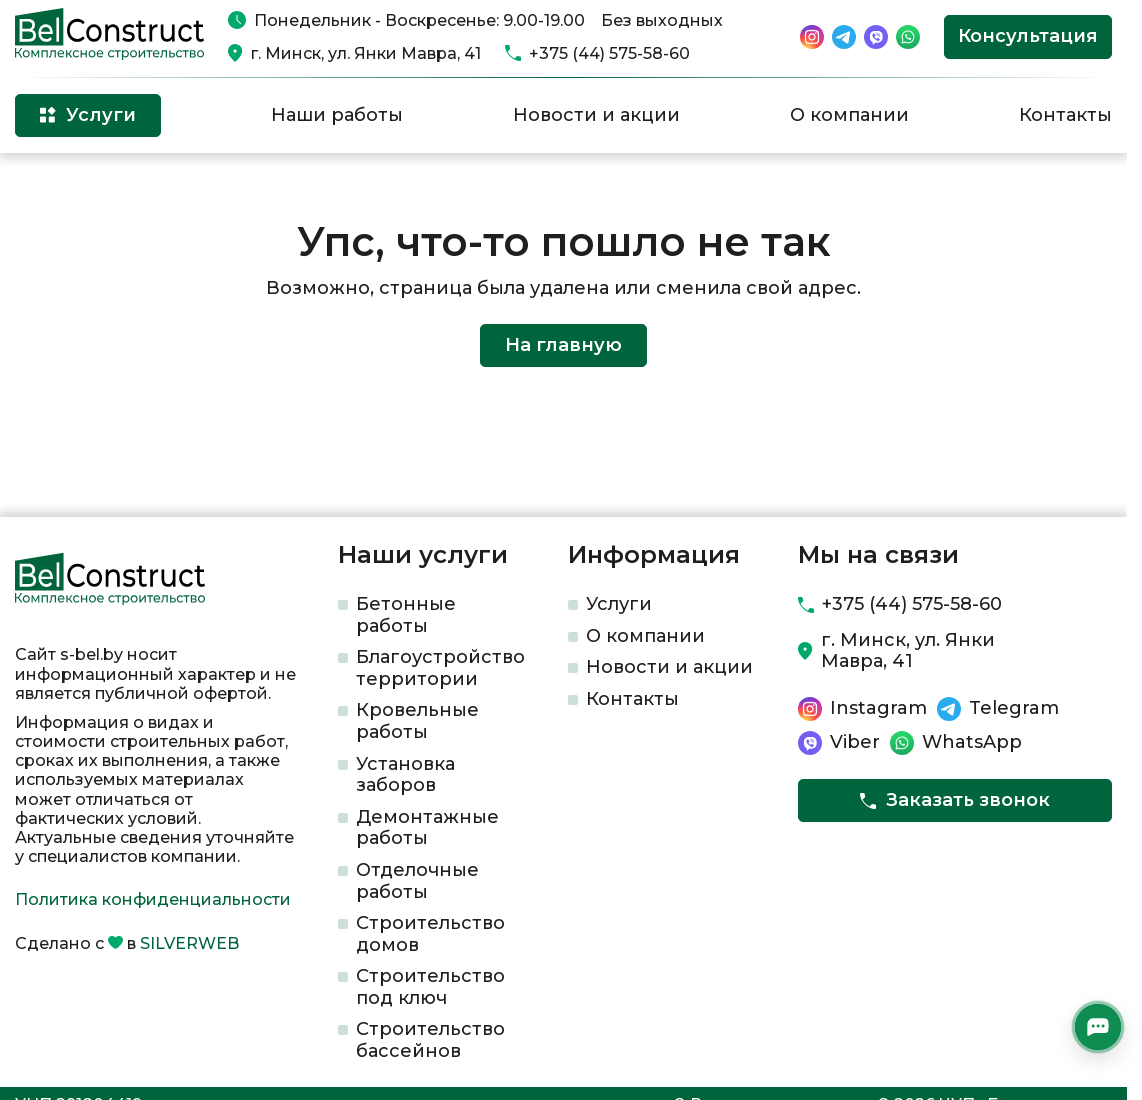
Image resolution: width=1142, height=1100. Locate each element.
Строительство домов (430, 934)
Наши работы (337, 115)
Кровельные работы (417, 721)
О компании (849, 115)
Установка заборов (405, 775)
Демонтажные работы (427, 828)
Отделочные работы (417, 881)
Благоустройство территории (440, 668)
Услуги (619, 604)
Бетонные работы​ (406, 615)
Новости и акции (596, 115)
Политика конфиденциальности (153, 899)
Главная (43, 185)
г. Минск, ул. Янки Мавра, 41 (366, 53)
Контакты (1065, 115)
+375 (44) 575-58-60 (609, 53)
